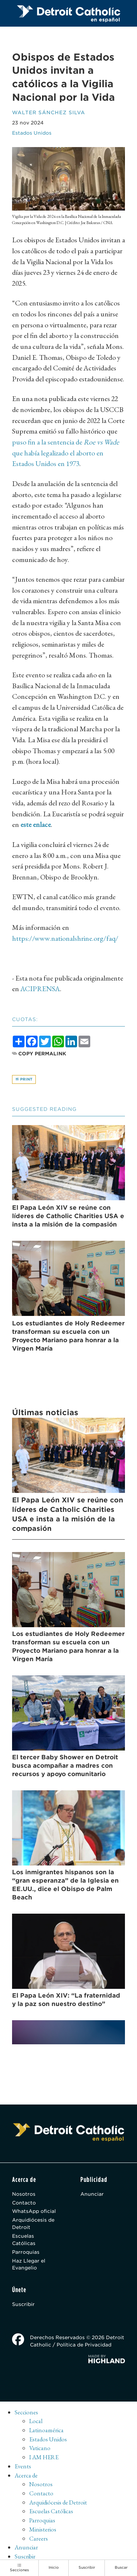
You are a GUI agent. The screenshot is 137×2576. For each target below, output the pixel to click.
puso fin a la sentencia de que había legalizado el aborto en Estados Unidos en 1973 (65, 452)
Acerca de (26, 2475)
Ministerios (42, 2529)
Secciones (26, 2412)
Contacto (24, 2203)
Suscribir (23, 2304)
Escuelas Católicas (23, 2239)
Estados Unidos (32, 133)
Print (24, 1079)
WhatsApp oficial (34, 2211)
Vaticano (39, 2448)
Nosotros (23, 2194)
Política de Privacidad (84, 2345)
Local (35, 2421)
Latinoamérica (46, 2430)
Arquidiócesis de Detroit (33, 2223)
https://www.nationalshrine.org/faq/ (65, 938)
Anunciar (92, 2194)
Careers (38, 2538)
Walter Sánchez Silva (48, 112)
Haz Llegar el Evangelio (28, 2264)
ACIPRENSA (40, 988)
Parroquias (25, 2252)
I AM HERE (43, 2457)
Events (23, 2466)
